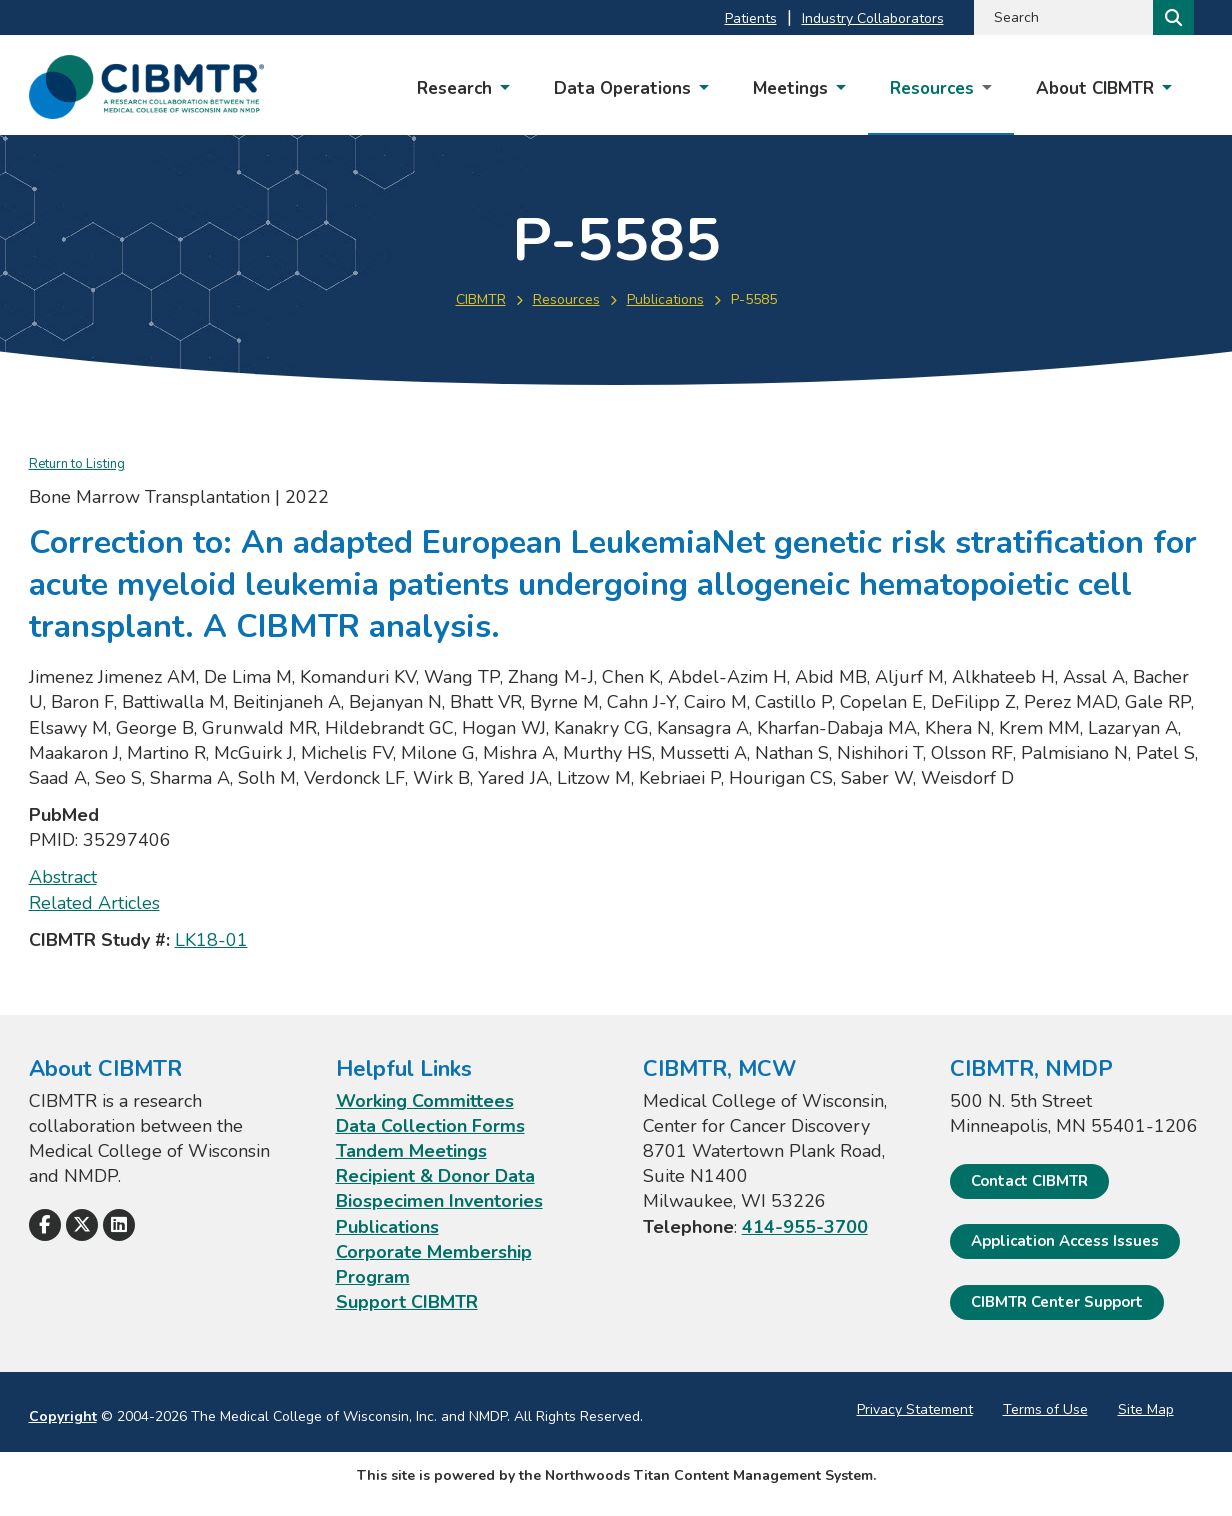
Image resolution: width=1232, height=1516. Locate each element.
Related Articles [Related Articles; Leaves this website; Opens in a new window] (94, 903)
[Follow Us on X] (82, 1225)
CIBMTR (481, 299)
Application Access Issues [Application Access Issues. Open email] (1065, 1241)
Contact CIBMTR (1029, 1181)
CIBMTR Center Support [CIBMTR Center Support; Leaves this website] (1057, 1302)
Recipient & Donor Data (435, 1176)
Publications (665, 299)
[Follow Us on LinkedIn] (119, 1225)
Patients (751, 18)
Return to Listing (77, 464)
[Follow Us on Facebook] (45, 1225)
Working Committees (425, 1101)
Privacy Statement (915, 1409)
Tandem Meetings (411, 1151)
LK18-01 (211, 940)
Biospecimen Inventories (439, 1201)
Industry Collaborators (873, 18)
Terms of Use (1045, 1409)
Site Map (1146, 1409)
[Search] (1171, 17)
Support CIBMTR (407, 1302)
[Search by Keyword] (1061, 17)
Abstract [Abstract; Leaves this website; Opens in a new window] (63, 877)
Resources (566, 299)
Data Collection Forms (430, 1126)
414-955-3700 (805, 1227)
